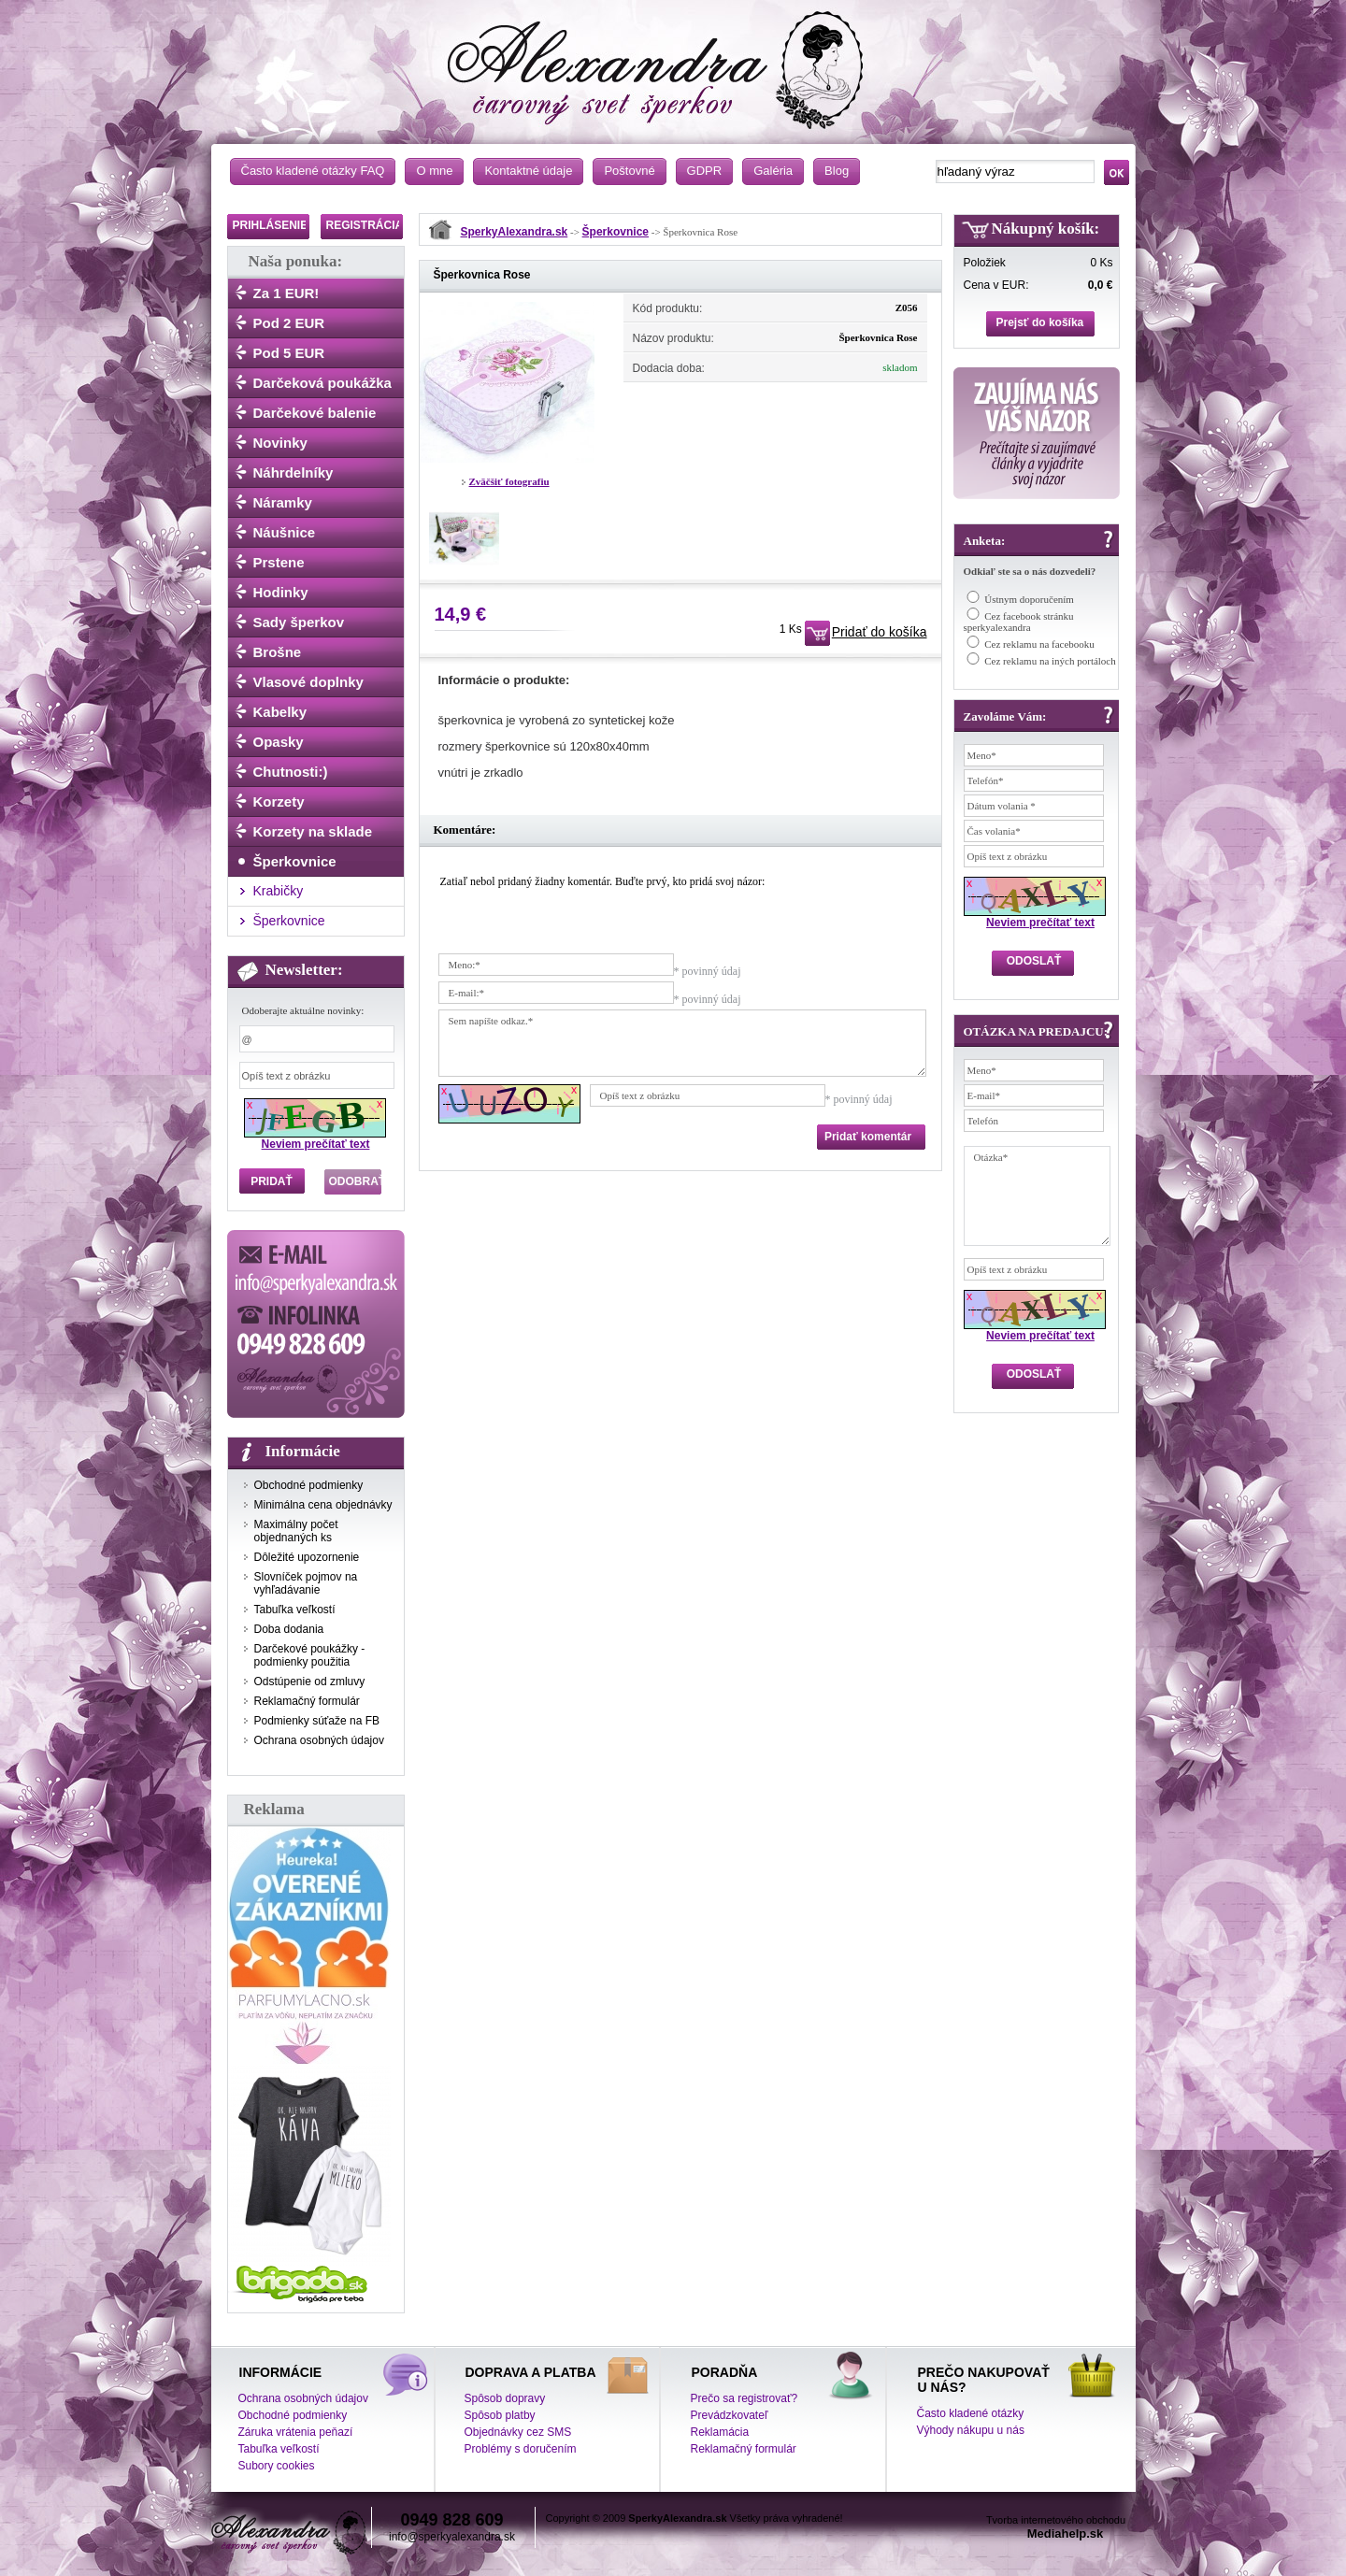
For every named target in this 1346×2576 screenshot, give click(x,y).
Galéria (773, 171)
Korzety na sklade (313, 831)
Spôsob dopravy (505, 2398)
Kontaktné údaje (528, 171)
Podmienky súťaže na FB (317, 1720)
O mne (434, 171)
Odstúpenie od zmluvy (309, 1681)
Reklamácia (720, 2432)
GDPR (705, 171)
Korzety (279, 801)
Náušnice (284, 532)
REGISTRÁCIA (365, 225)
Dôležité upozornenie (307, 1557)
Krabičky (278, 890)
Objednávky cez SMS (518, 2432)
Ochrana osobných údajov (319, 1740)
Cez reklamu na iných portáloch (1050, 660)
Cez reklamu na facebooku (1039, 644)
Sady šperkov (299, 622)
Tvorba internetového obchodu (1055, 2520)
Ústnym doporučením (1029, 599)
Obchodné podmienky (309, 1485)
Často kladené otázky (970, 2413)
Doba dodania (289, 1629)
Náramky (282, 502)
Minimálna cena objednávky (323, 1504)
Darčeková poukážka (322, 383)
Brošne (277, 652)
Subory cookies (276, 2465)
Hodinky (280, 592)
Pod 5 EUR (289, 353)
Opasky (278, 742)
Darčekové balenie (315, 413)
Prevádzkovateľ (729, 2415)
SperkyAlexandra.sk (514, 231)
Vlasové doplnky (308, 682)
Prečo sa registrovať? (744, 2398)
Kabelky (280, 712)
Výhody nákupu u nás (970, 2430)
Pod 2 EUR (289, 323)
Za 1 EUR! (286, 293)
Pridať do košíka (879, 631)
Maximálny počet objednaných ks (296, 1531)
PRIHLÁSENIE (270, 225)
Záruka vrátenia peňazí (295, 2432)
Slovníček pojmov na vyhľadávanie (306, 1583)
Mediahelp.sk (1065, 2533)
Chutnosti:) (290, 772)
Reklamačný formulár (307, 1701)
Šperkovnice (294, 861)
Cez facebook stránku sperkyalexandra (1019, 621)
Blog (836, 171)
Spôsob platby (500, 2415)
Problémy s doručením (521, 2448)
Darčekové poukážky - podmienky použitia (309, 1655)
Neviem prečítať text (316, 1144)
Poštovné (629, 171)
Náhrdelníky (293, 472)
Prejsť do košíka (1040, 322)
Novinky (280, 443)
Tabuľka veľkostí (295, 1609)
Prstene (279, 562)
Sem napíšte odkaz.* (682, 1043)
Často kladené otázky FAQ (313, 171)
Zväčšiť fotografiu (509, 481)
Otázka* (1037, 1196)
